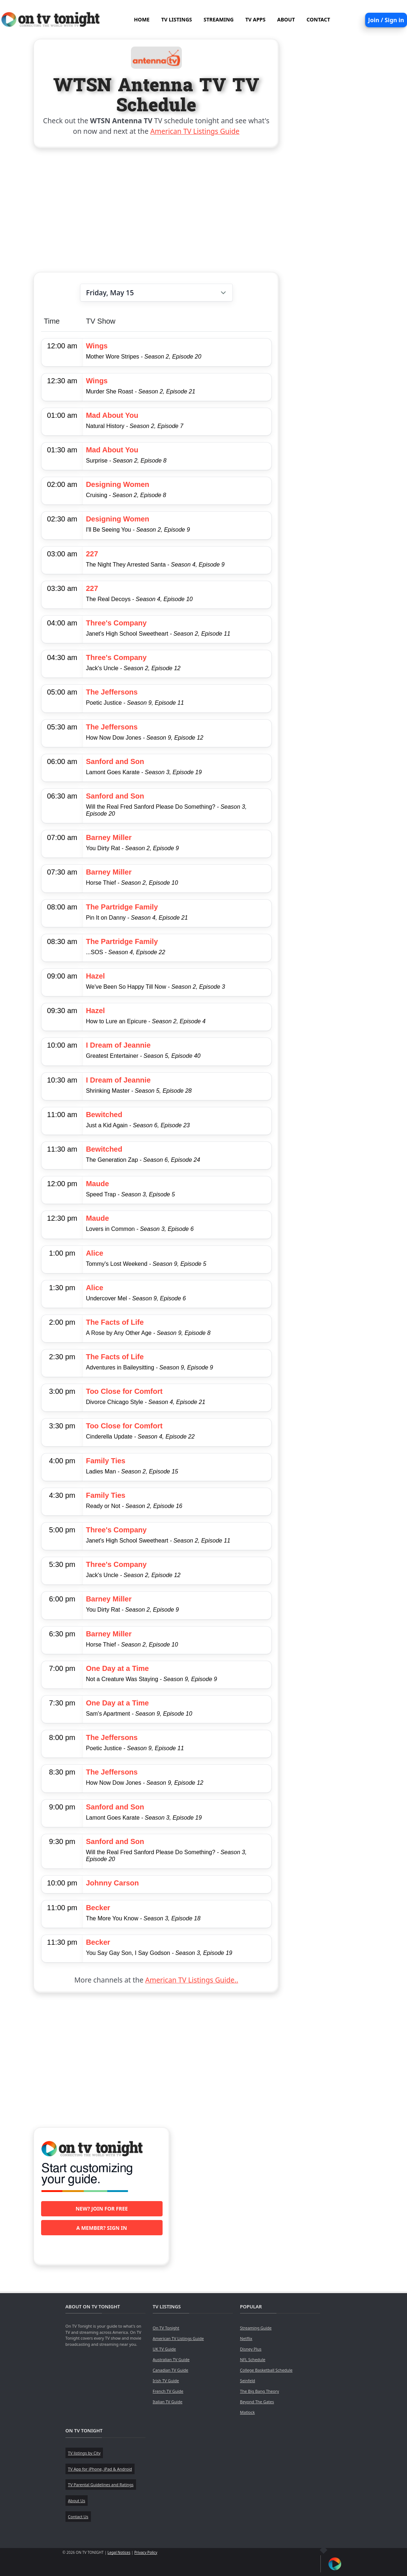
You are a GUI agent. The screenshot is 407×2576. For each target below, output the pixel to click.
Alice (94, 1253)
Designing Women (117, 484)
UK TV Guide (164, 2349)
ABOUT (286, 19)
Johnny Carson (112, 1883)
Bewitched (104, 1115)
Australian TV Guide (171, 2359)
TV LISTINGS (176, 19)
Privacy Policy (145, 2552)
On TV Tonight (166, 2328)
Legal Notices (119, 2552)
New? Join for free (102, 2208)
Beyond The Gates (257, 2401)
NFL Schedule (253, 2359)
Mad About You (112, 415)
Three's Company (116, 623)
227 (92, 554)
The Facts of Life (115, 1322)
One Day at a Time (117, 1668)
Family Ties (105, 1461)
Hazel (95, 976)
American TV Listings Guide (194, 131)
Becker (98, 1908)
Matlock (247, 2412)
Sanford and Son (115, 761)
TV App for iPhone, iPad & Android (100, 2469)
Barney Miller (109, 837)
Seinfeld (247, 2380)
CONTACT (318, 19)
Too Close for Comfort (124, 1391)
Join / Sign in (386, 20)
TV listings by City (84, 2453)
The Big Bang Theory (259, 2391)
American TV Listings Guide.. (191, 1980)
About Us (76, 2500)
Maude (97, 1184)
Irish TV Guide (166, 2380)
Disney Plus (251, 2349)
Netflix (246, 2338)
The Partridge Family (122, 907)
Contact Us (78, 2516)
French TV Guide (168, 2391)
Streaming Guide (256, 2328)
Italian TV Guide (168, 2401)
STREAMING (219, 19)
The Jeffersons (111, 692)
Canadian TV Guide (170, 2370)
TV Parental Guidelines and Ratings (100, 2484)
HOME (141, 19)
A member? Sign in (101, 2227)
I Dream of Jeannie (118, 1045)
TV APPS (255, 19)
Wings (97, 346)
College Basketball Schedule (266, 2370)
